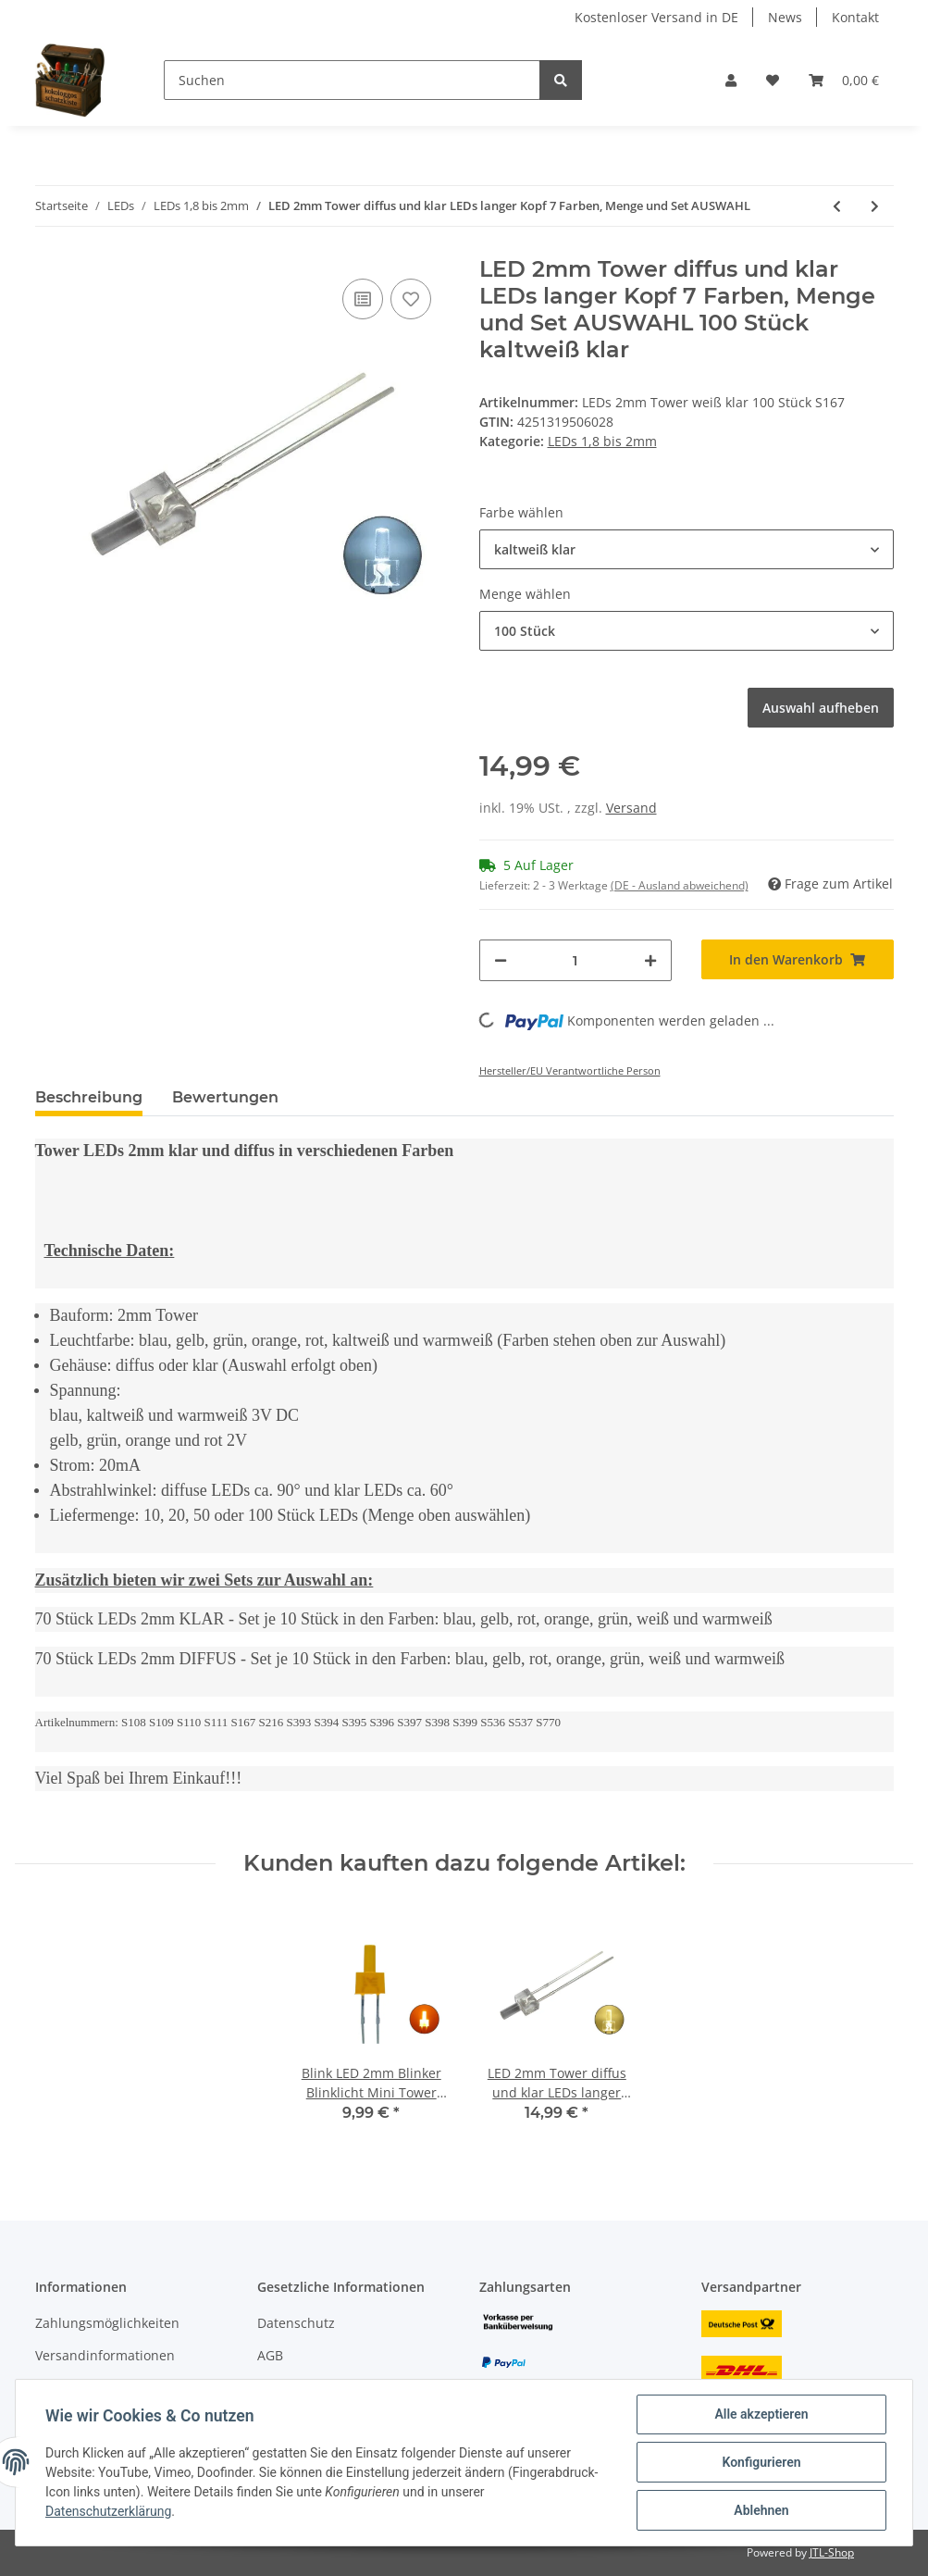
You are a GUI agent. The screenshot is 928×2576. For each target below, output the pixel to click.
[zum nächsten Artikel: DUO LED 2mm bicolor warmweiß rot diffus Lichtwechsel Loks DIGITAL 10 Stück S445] (875, 206)
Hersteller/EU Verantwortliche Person (570, 1070)
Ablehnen (761, 2510)
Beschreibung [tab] (88, 1097)
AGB (270, 2355)
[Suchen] (352, 80)
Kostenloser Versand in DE (656, 17)
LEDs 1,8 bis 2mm (602, 441)
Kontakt (855, 17)
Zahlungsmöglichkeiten (107, 2323)
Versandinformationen (105, 2355)
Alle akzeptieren (761, 2414)
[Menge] (575, 960)
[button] (731, 80)
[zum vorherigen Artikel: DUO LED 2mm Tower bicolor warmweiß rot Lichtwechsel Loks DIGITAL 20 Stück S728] (837, 206)
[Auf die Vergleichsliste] (362, 299)
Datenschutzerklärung (108, 2511)
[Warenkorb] (844, 80)
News (785, 17)
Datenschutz (296, 2323)
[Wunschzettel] (772, 80)
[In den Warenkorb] (797, 959)
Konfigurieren (761, 2462)
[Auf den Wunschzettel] (410, 299)
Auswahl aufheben (820, 707)
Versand (631, 807)
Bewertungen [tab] (225, 1097)
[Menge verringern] (500, 960)
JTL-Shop (832, 2552)
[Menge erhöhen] (650, 960)
